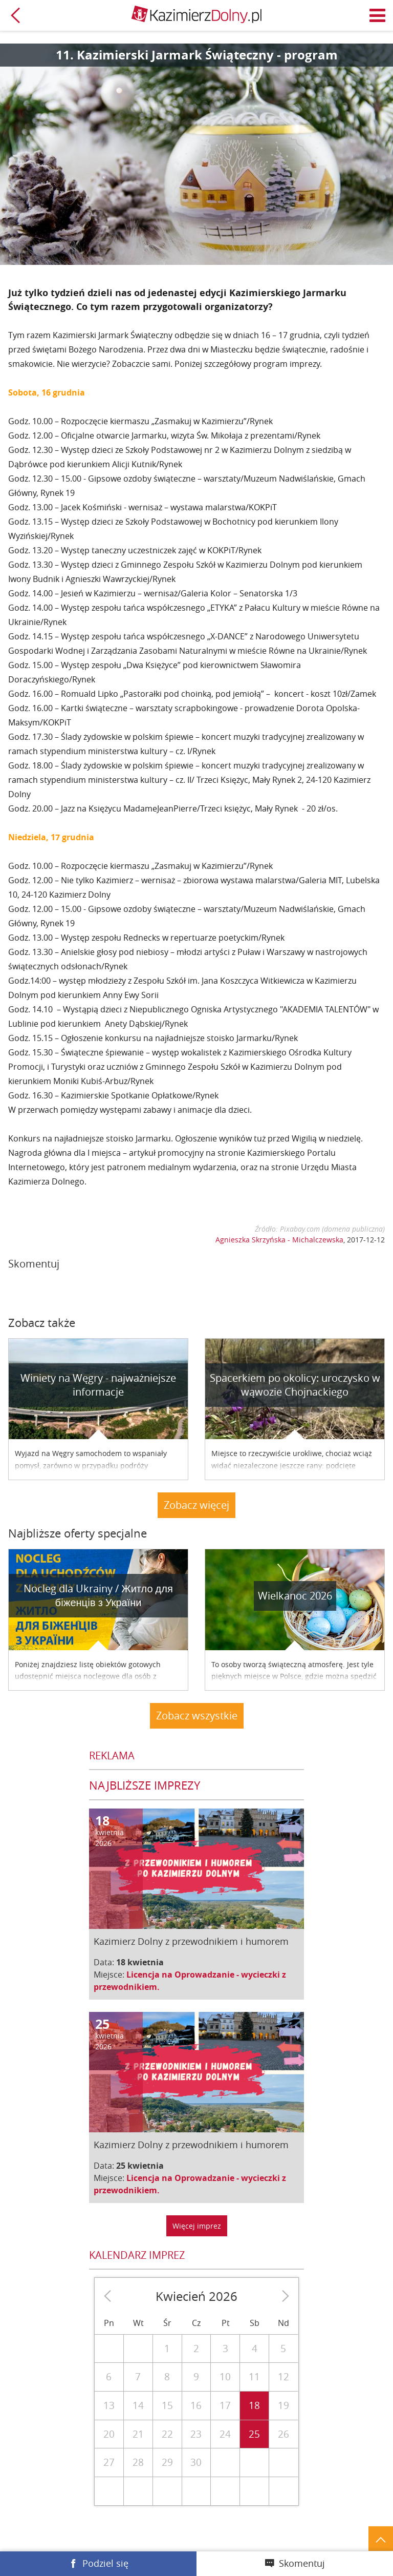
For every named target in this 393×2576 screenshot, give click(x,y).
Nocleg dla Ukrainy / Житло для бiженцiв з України (98, 1595)
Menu (377, 15)
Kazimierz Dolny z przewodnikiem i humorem (191, 1941)
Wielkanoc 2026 (295, 1596)
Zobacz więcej (196, 1505)
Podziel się (105, 2563)
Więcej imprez (196, 2226)
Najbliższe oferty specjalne (77, 1533)
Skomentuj (302, 2563)
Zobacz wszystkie (196, 1715)
